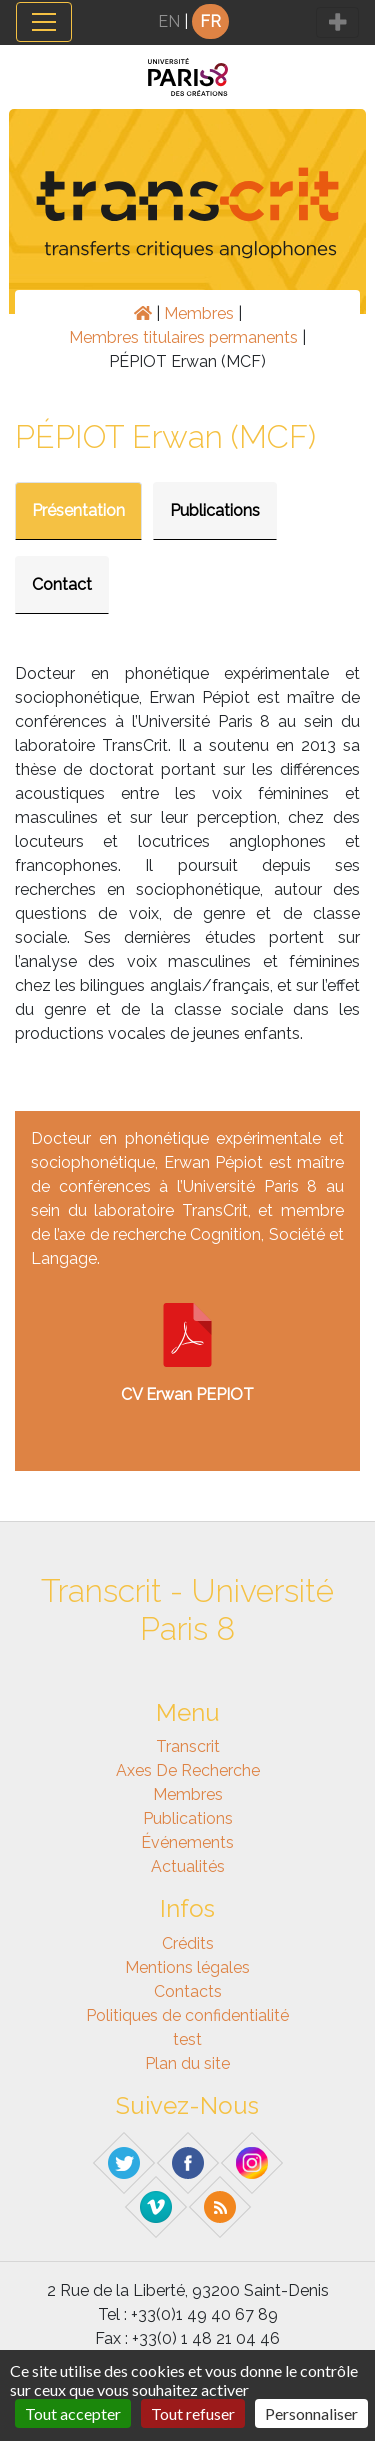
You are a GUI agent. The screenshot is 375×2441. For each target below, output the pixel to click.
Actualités (188, 1866)
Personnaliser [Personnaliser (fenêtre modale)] (311, 2413)
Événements (187, 1842)
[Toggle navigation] (44, 22)
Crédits (188, 1943)
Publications (215, 510)
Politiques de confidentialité (187, 2015)
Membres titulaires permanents (183, 337)
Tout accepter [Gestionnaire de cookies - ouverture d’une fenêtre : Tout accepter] (73, 2413)
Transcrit (188, 1746)
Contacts (188, 1991)
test (187, 2039)
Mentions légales (187, 1967)
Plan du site (187, 2063)
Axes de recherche (188, 1770)
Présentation (78, 510)
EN (169, 21)
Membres (199, 313)
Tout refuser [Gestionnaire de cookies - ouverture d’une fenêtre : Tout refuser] (193, 2413)
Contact (62, 584)
